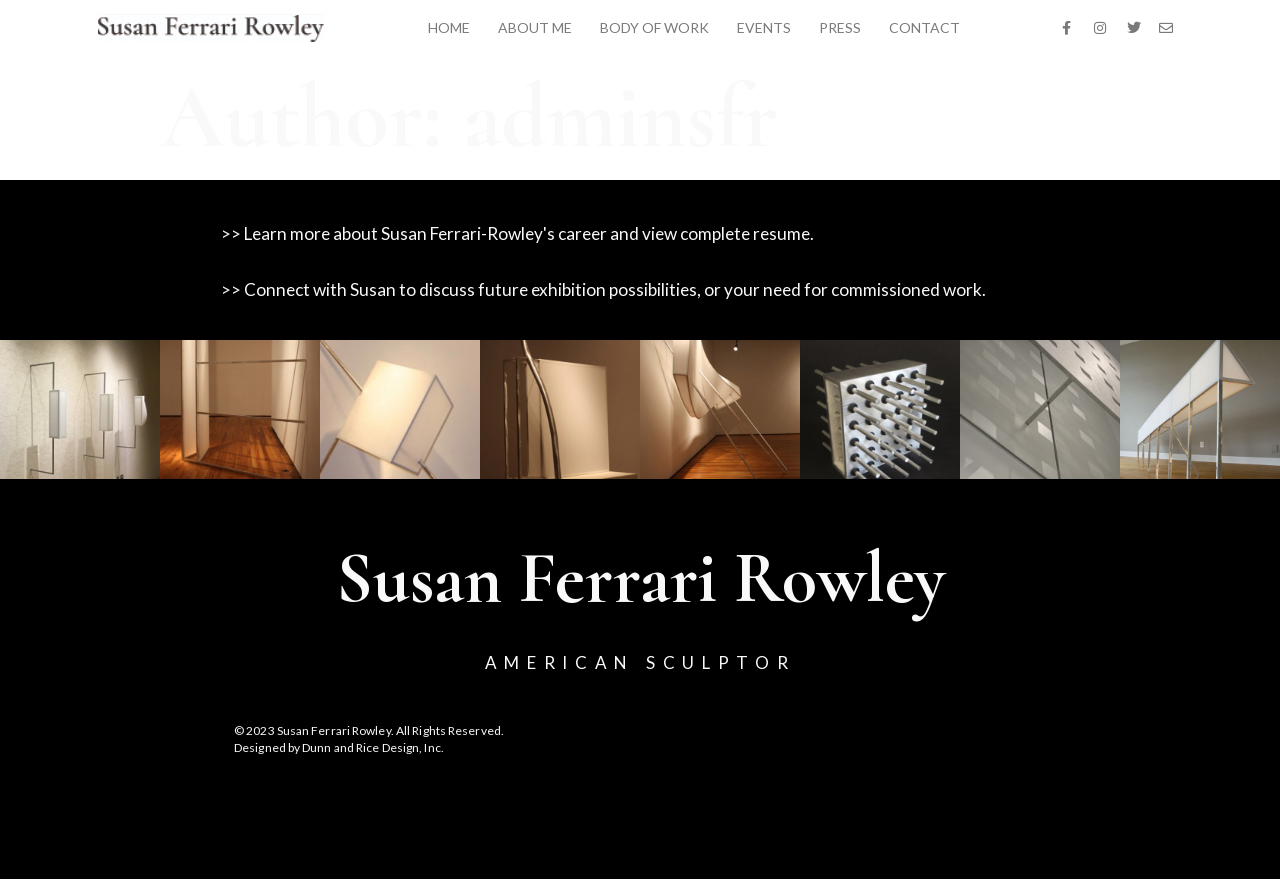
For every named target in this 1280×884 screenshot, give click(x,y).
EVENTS (764, 27)
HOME (449, 27)
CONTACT (924, 27)
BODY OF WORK (654, 27)
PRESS (840, 27)
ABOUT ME (535, 27)
